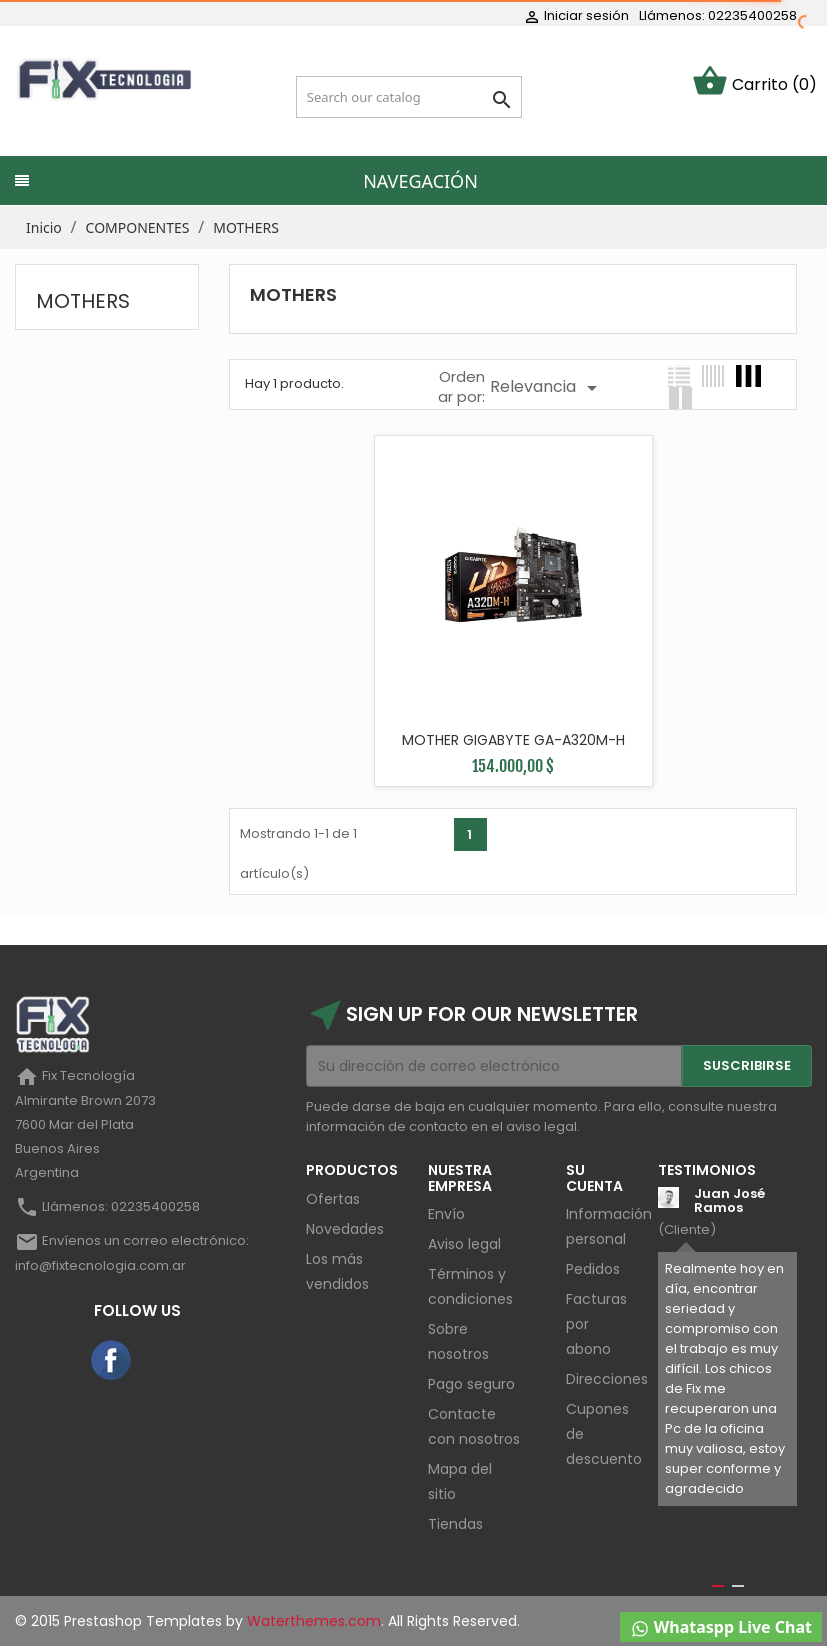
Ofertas (333, 1199)
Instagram (164, 1361)
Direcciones (607, 1379)
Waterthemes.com (312, 1621)
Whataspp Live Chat (721, 1627)
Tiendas (455, 1524)
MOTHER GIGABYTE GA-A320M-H (513, 740)
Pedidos (593, 1269)
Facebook (112, 1361)
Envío (446, 1214)
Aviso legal (464, 1244)
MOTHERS (83, 301)
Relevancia (547, 388)
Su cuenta (594, 1177)
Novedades (345, 1229)
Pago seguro (471, 1384)
